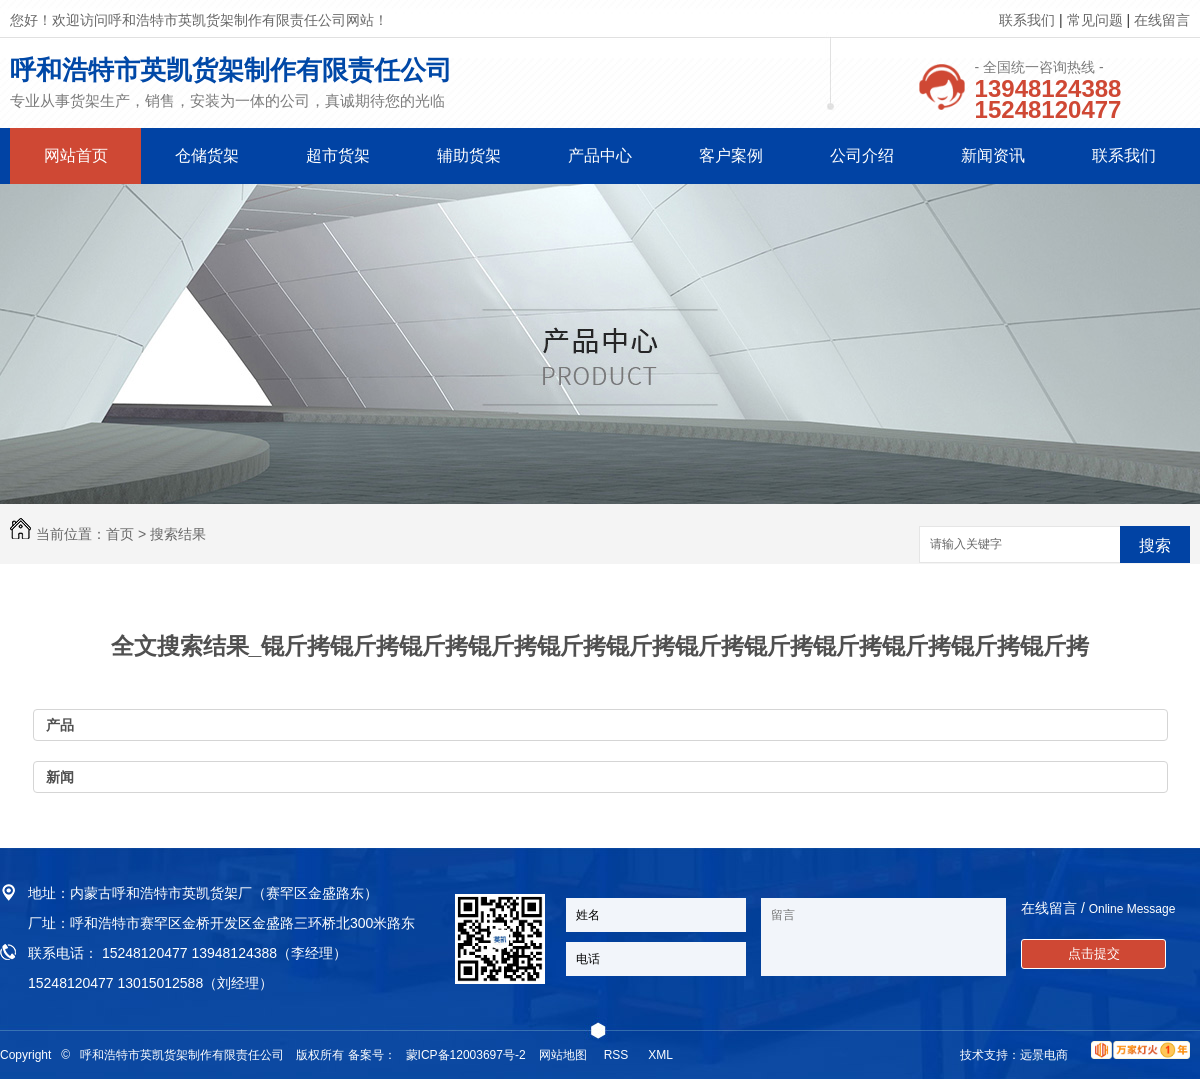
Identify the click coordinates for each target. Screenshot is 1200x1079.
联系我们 (1027, 20)
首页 (120, 534)
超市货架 (338, 155)
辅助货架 (469, 155)
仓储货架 (207, 155)
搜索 (1155, 545)
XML (662, 1055)
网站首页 (76, 155)
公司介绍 (862, 155)
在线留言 (1162, 20)
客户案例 (731, 155)
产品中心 (600, 155)
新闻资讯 (993, 155)
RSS (618, 1055)
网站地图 (563, 1055)
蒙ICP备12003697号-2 (466, 1055)
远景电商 (1044, 1055)
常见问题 (1095, 20)
